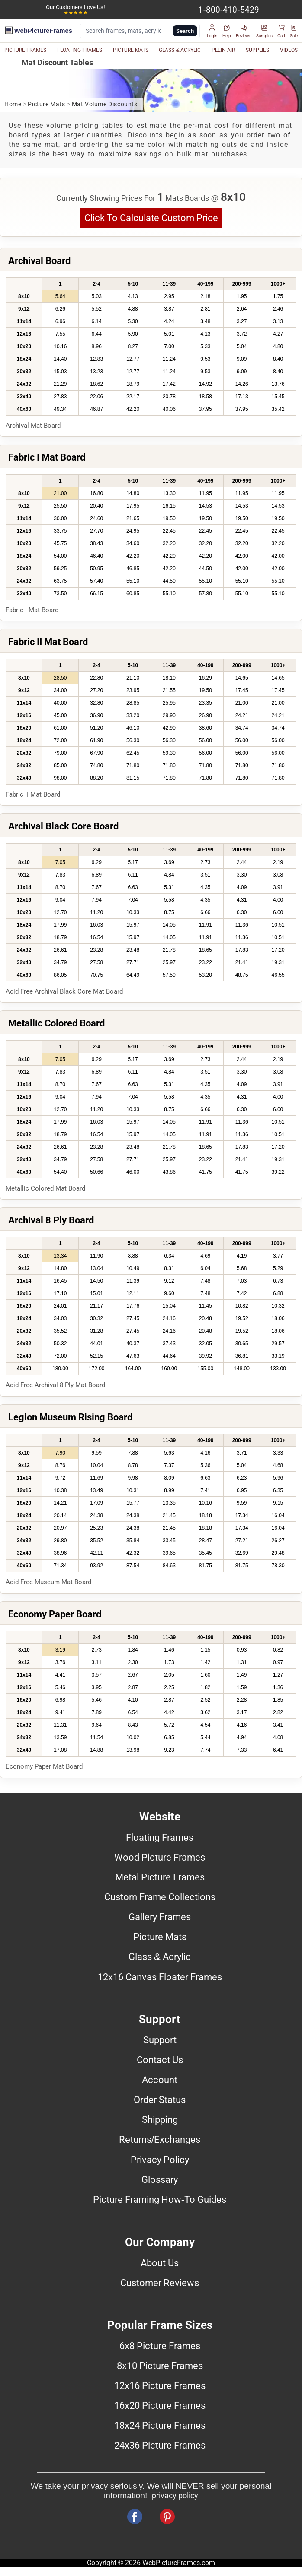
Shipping (160, 2119)
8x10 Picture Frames (160, 2365)
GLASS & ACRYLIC (180, 50)
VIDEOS (289, 50)
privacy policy (175, 2495)
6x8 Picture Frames (159, 2345)
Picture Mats (46, 104)
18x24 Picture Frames (160, 2425)
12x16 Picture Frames (160, 2385)
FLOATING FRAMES (79, 50)
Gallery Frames (160, 1916)
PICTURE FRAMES (25, 50)
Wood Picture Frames (159, 1857)
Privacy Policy (160, 2159)
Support (160, 2040)
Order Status (160, 2099)
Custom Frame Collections (159, 1897)
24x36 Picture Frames (160, 2445)
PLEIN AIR (223, 50)
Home (12, 104)
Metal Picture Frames (160, 1877)
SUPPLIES (257, 50)
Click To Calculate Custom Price (151, 217)
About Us (160, 2262)
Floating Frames (159, 1837)
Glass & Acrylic (160, 1956)
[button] (212, 31)
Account (159, 2079)
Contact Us (160, 2059)
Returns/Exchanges (159, 2139)
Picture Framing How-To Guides (159, 2199)
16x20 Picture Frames (160, 2405)
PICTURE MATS (130, 50)
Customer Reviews (159, 2282)
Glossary (159, 2179)
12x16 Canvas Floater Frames (160, 1976)
